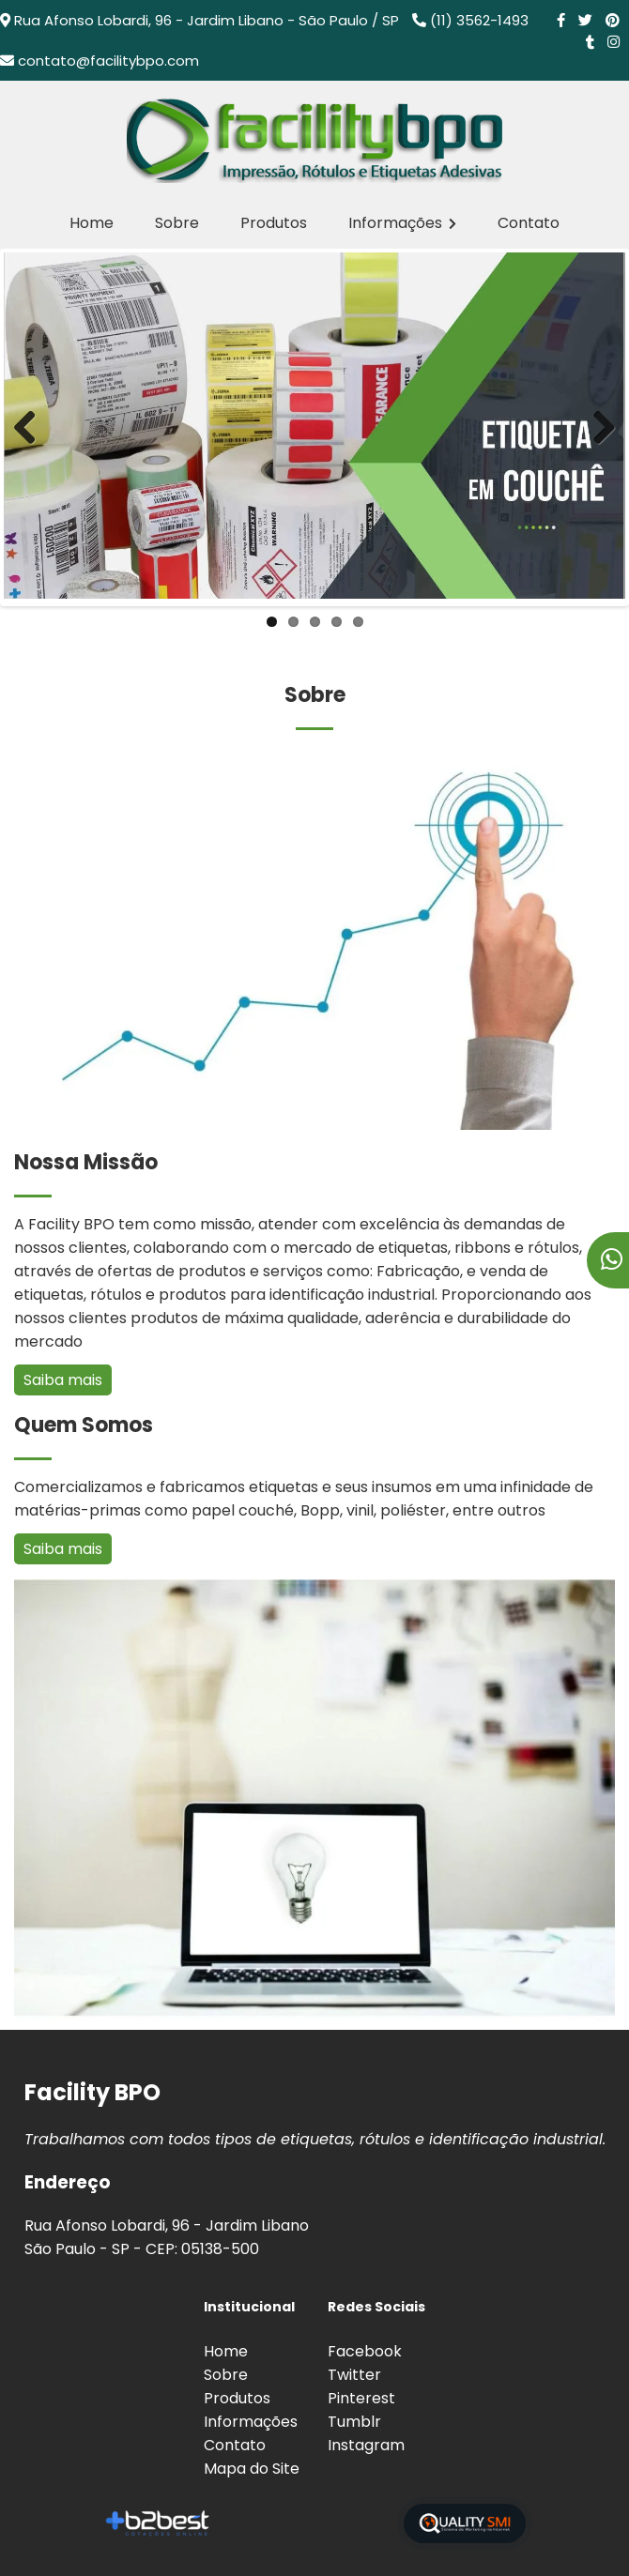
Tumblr (354, 2421)
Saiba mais (62, 1380)
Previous (32, 427)
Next (597, 427)
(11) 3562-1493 (479, 20)
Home (91, 223)
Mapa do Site (251, 2468)
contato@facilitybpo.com (108, 60)
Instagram (366, 2445)
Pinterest (361, 2398)
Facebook (365, 2351)
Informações (402, 223)
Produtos (273, 223)
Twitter (354, 2374)
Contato (529, 223)
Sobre (177, 223)
